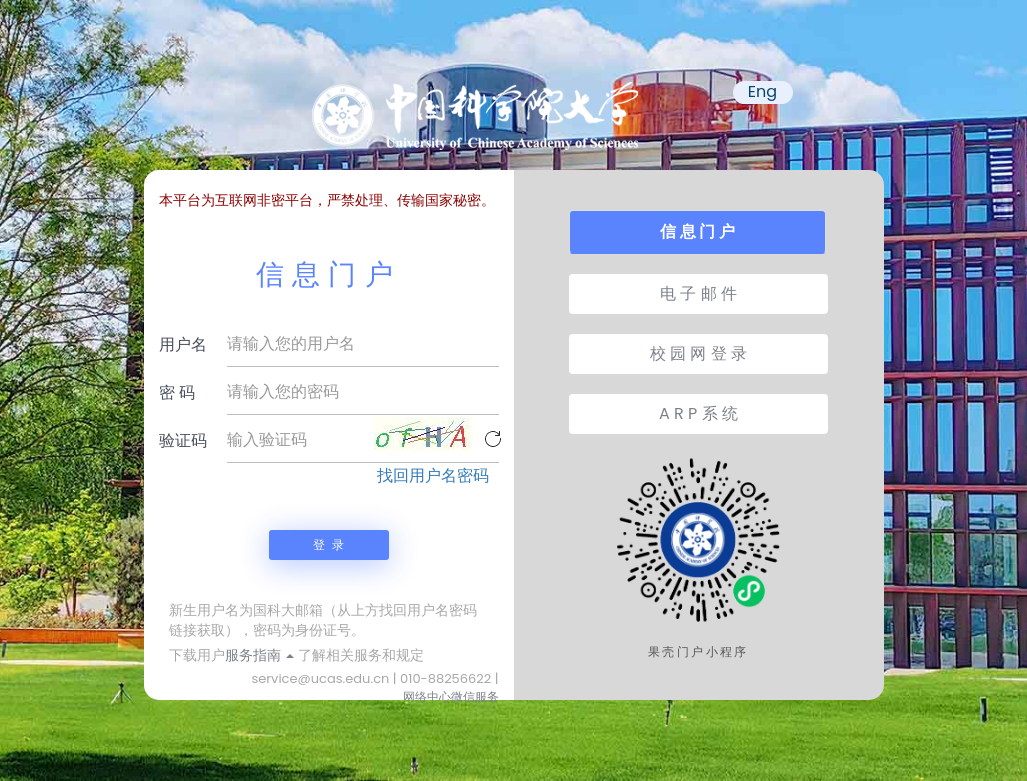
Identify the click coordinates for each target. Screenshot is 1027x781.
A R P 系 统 (698, 413)
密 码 (177, 392)
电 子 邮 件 (698, 293)
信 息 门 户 (697, 231)
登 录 (328, 544)
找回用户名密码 (433, 476)
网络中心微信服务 (451, 696)
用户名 (183, 344)
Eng (762, 92)
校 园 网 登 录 (698, 353)
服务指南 (260, 655)
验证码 (183, 440)
